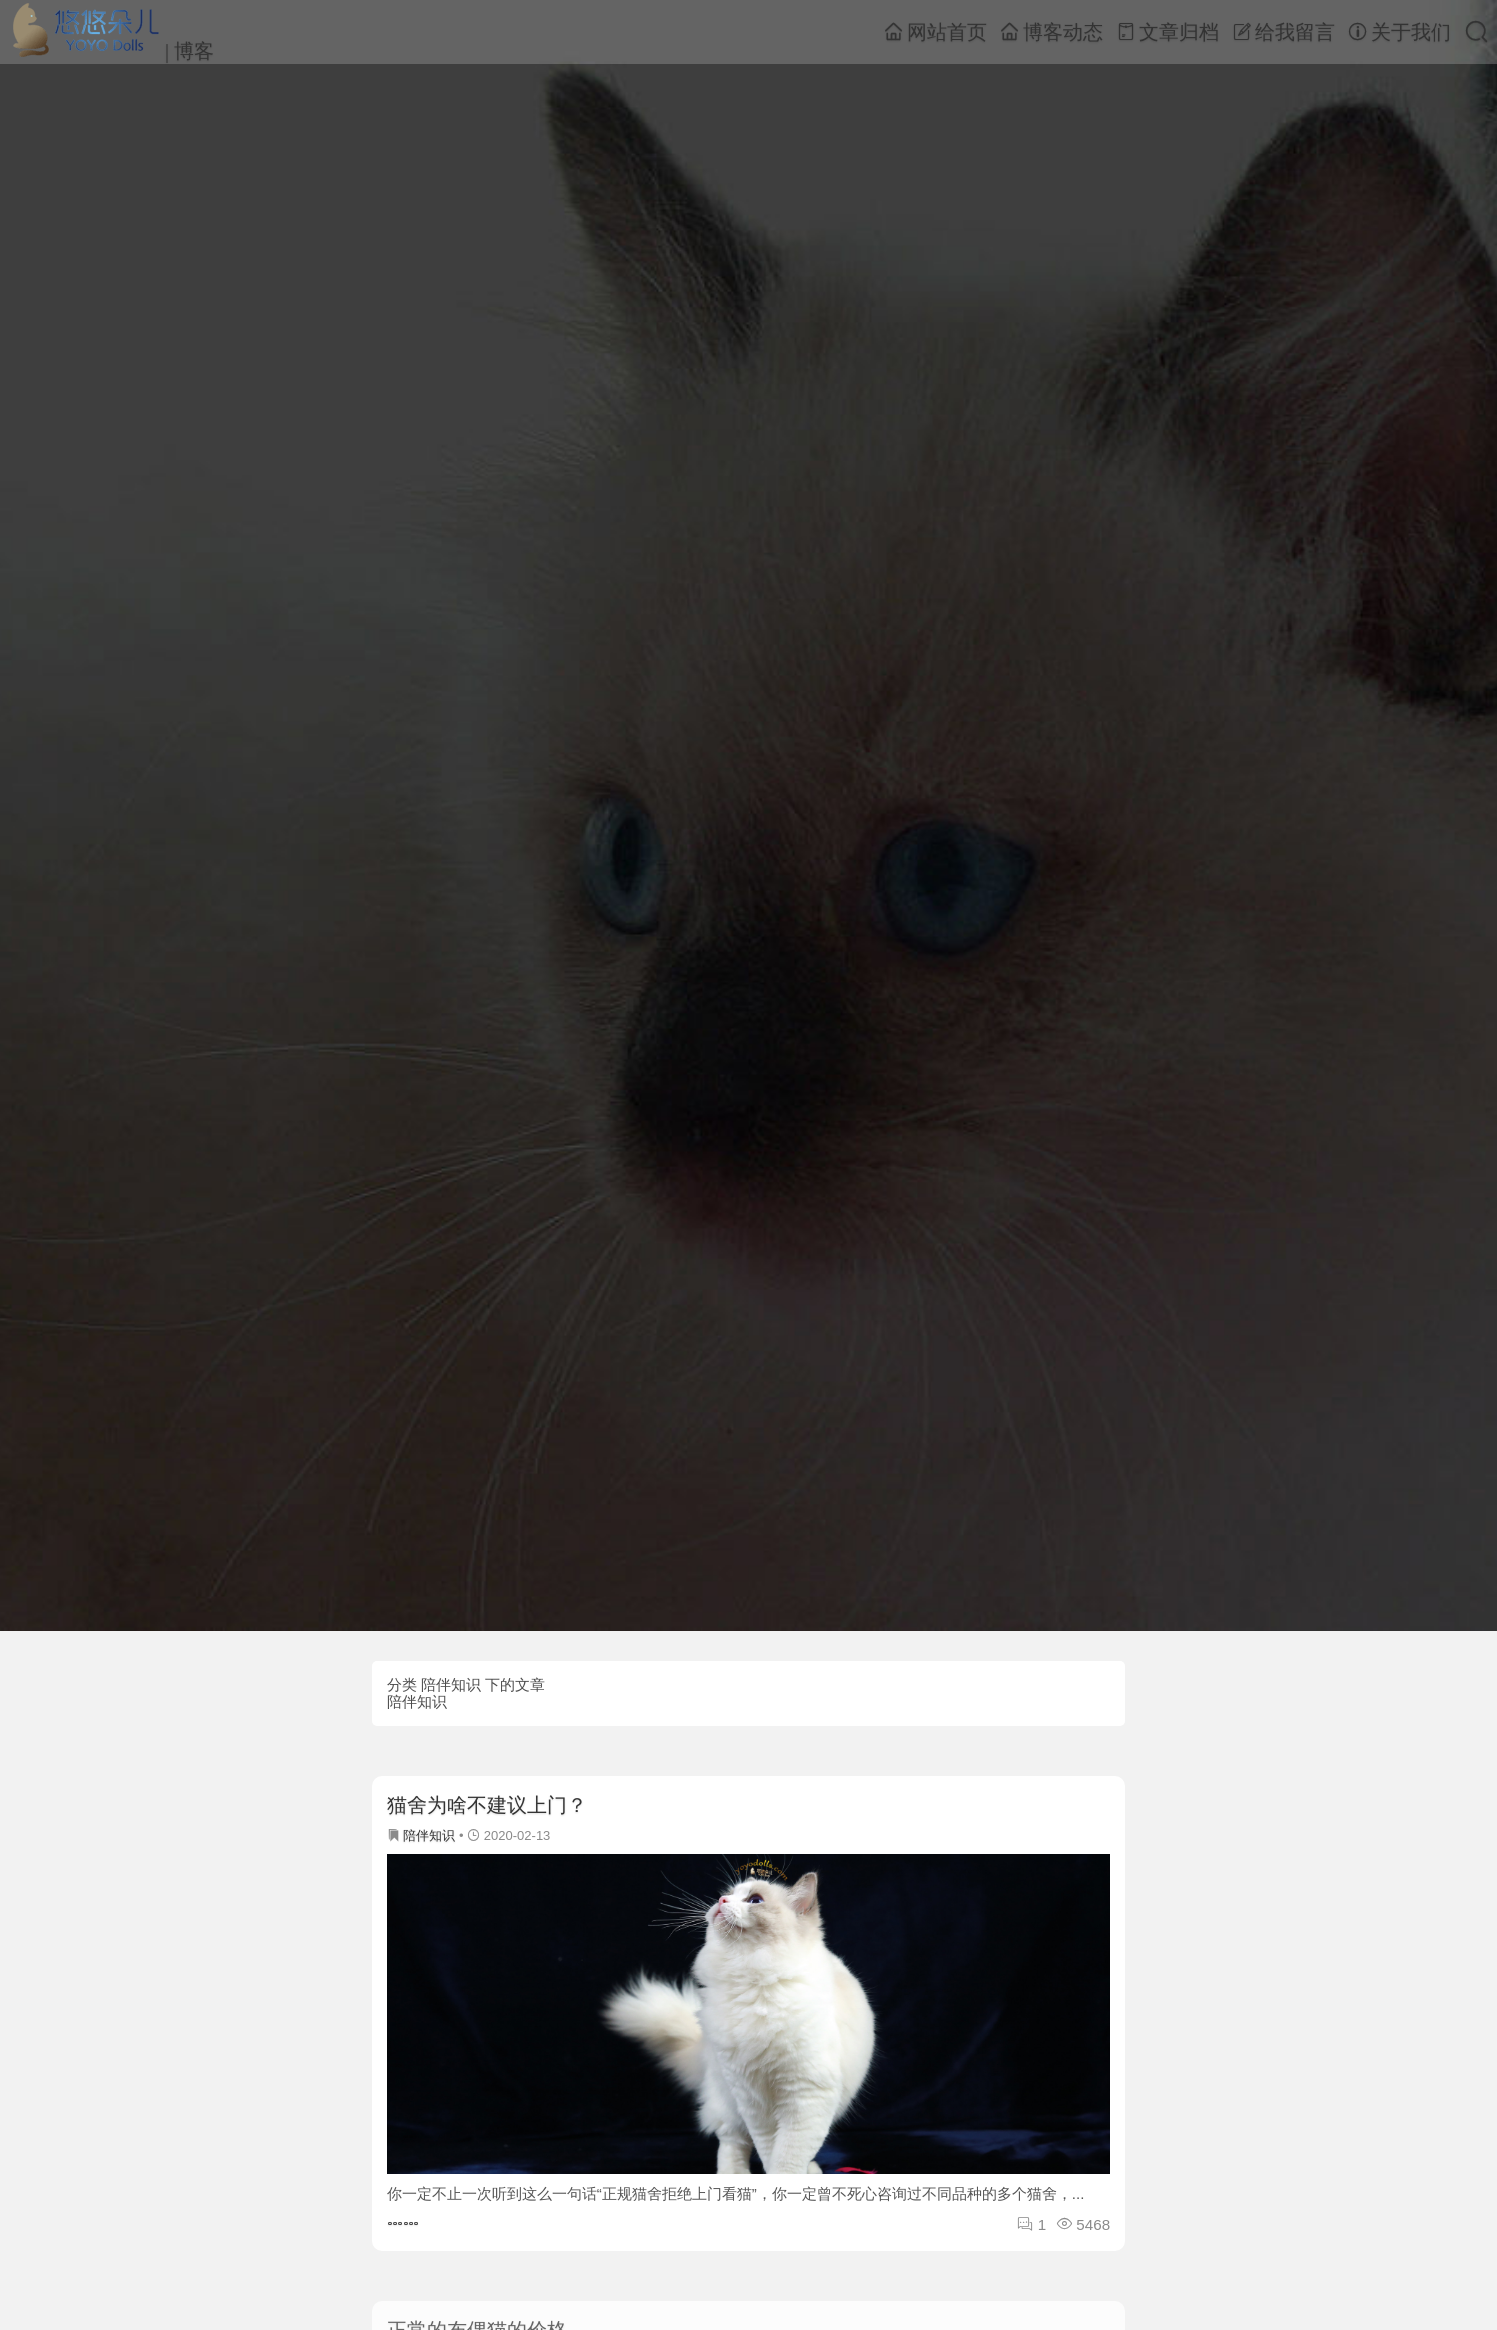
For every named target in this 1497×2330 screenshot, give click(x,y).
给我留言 (1283, 32)
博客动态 (1051, 32)
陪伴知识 (429, 1835)
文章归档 (1167, 32)
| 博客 (112, 31)
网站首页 (935, 32)
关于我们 (1399, 32)
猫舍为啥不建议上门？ (487, 1805)
